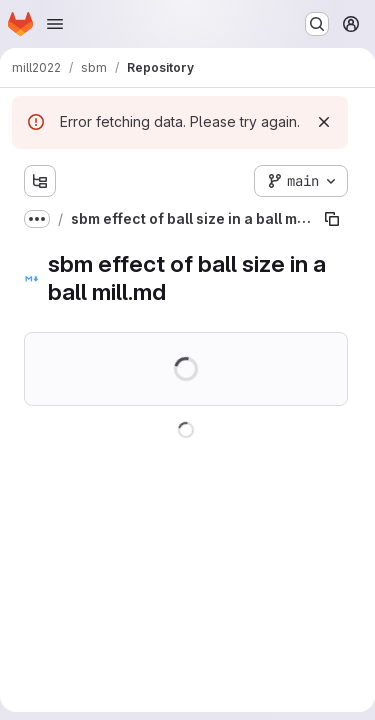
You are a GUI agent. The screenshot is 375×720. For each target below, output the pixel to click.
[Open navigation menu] (55, 24)
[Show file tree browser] (40, 181)
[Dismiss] (324, 122)
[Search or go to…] (317, 24)
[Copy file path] (332, 219)
